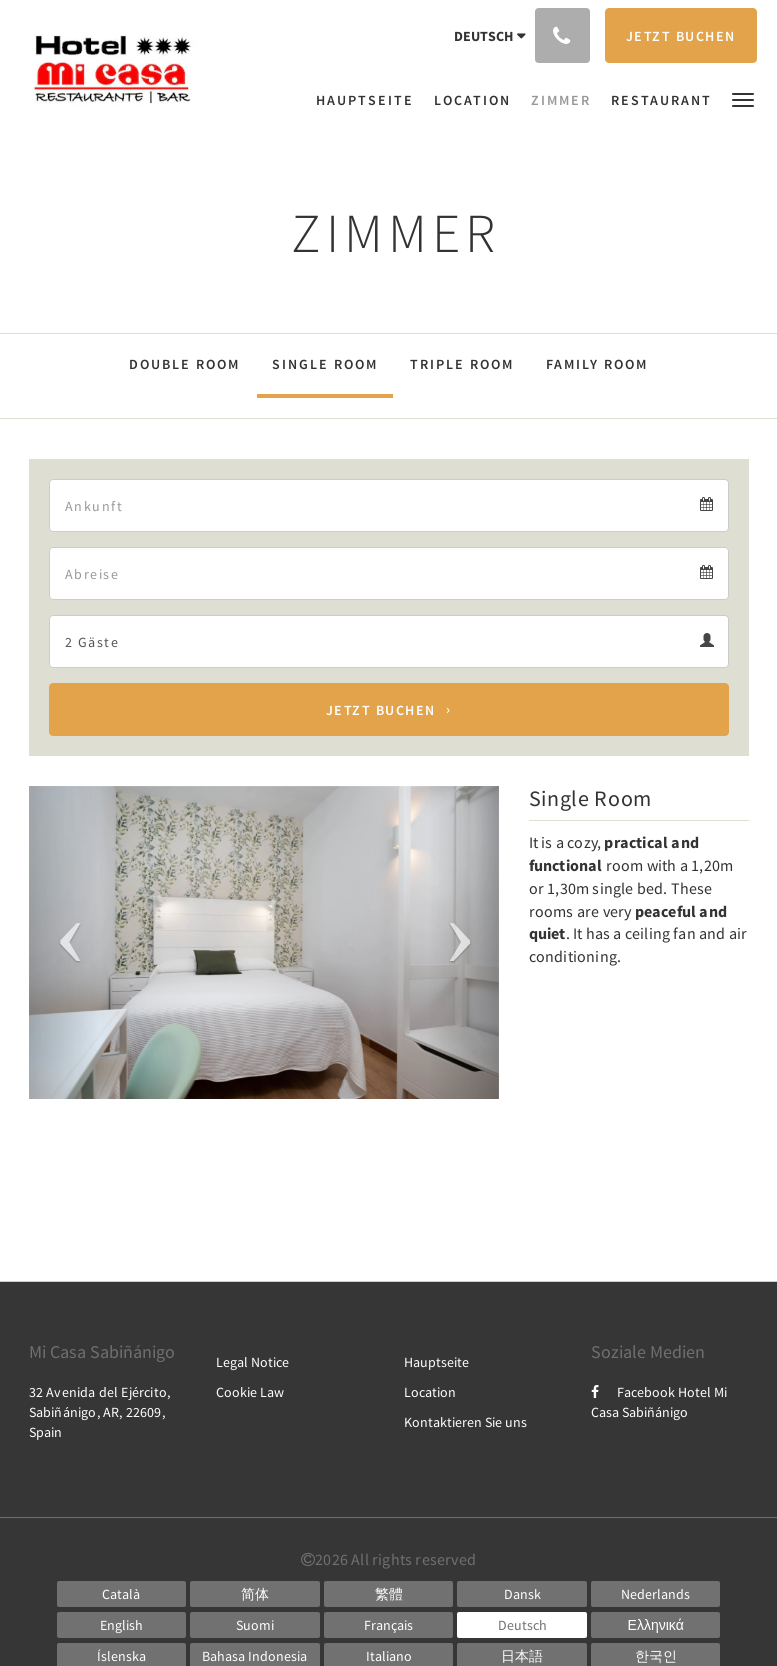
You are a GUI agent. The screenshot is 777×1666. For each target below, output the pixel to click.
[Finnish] (255, 1625)
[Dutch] (656, 1594)
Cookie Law (250, 1392)
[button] (743, 98)
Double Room (184, 364)
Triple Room (462, 364)
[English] (122, 1625)
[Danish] (522, 1594)
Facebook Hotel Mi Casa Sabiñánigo (659, 1402)
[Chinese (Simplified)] (255, 1594)
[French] (389, 1625)
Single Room (325, 364)
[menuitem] (370, 100)
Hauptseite (436, 1362)
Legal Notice (252, 1362)
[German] (522, 1625)
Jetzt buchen (381, 710)
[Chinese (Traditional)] (389, 1594)
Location (430, 1392)
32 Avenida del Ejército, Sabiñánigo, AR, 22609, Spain (100, 1412)
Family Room (597, 364)
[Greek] (656, 1625)
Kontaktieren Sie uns (465, 1422)
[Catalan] (122, 1594)
